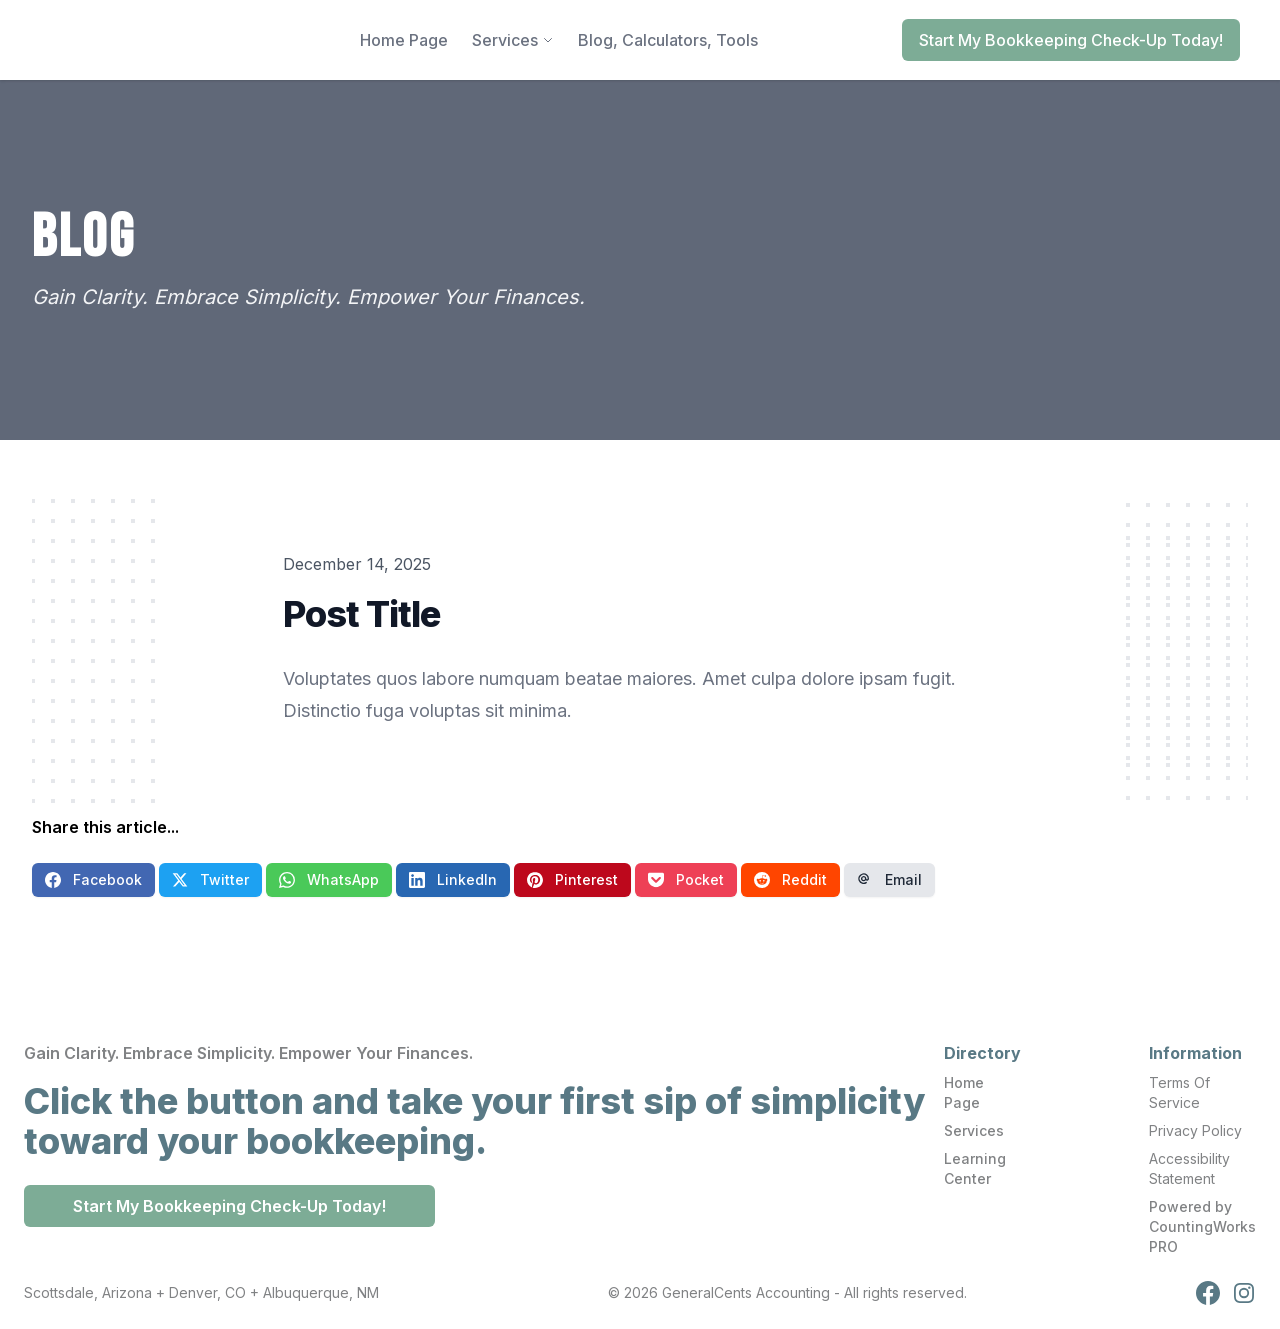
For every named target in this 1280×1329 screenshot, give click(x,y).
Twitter (210, 879)
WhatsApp (329, 879)
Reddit (790, 879)
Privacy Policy (1195, 1130)
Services (974, 1130)
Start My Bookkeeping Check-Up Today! (1071, 40)
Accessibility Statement (1189, 1168)
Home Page (964, 1092)
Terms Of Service (1179, 1092)
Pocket (686, 879)
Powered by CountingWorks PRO (1202, 1226)
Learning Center (975, 1168)
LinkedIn (453, 879)
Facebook (93, 879)
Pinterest (572, 879)
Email (889, 879)
